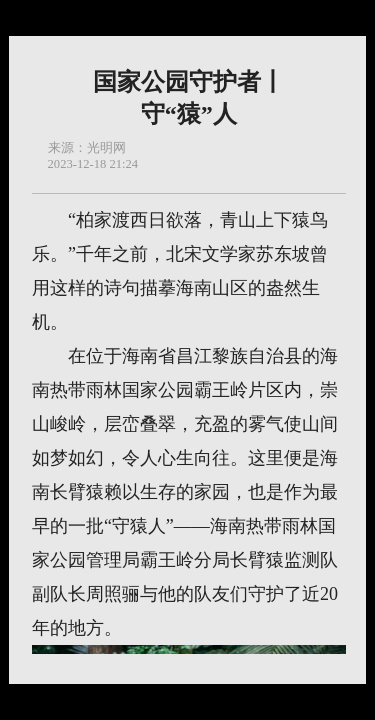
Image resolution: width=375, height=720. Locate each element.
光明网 (106, 148)
